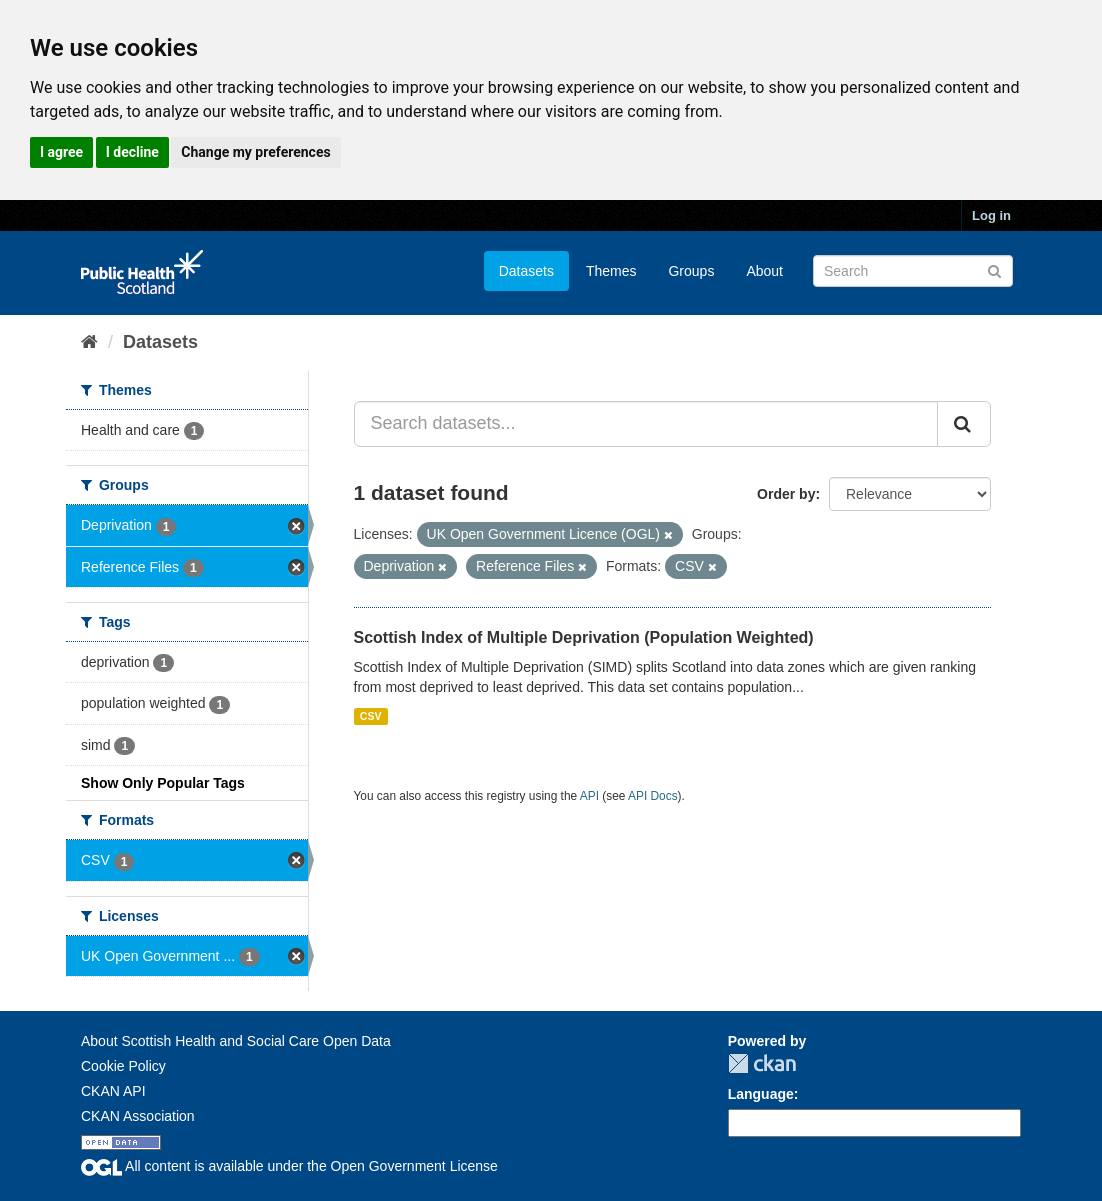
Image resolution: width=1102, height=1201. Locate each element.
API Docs (653, 796)
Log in (991, 215)
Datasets (526, 271)
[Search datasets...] (646, 424)
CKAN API (113, 1091)
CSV (371, 716)
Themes (611, 271)
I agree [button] (61, 152)
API (589, 796)
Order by (786, 494)
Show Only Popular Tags (163, 783)
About (764, 271)
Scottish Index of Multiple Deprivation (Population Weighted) (584, 637)
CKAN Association (138, 1116)
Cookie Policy (123, 1066)
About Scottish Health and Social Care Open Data (236, 1041)
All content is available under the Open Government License (289, 1166)
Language (761, 1094)
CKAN (762, 1063)
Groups (691, 271)
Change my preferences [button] (255, 152)
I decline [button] (132, 152)
